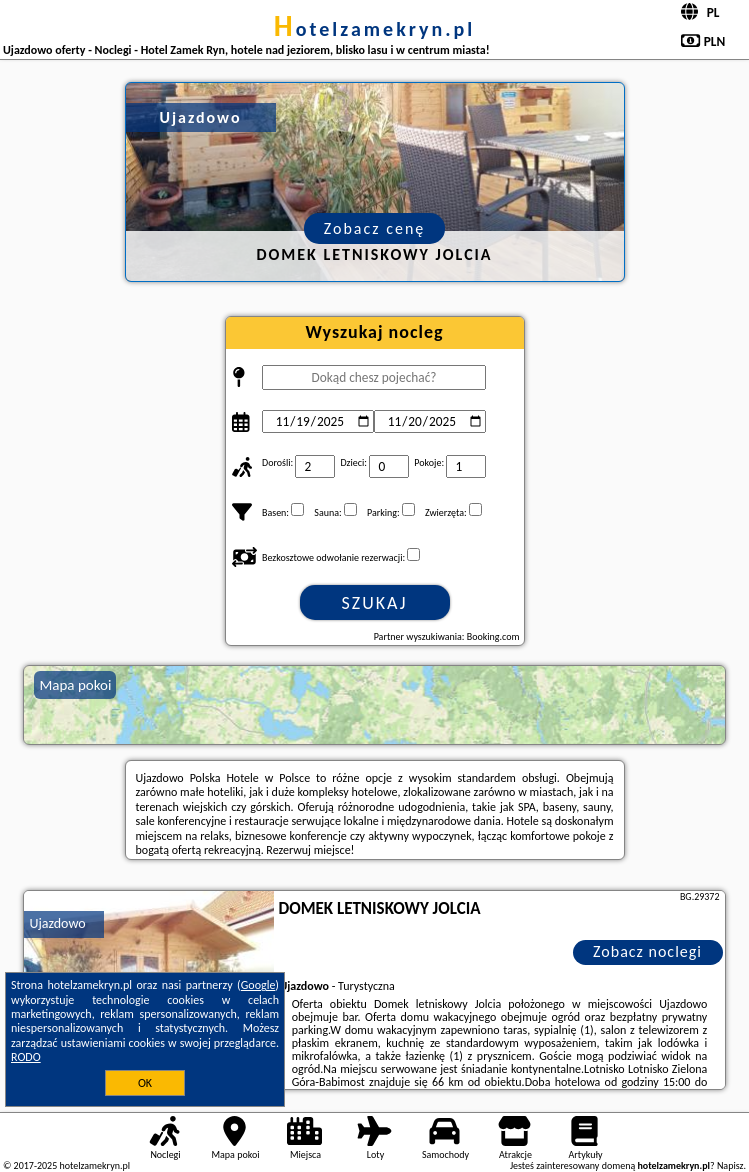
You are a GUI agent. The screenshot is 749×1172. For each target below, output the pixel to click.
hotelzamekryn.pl (374, 29)
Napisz (730, 1165)
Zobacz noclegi (647, 951)
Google (258, 985)
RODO (26, 1057)
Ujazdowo (57, 923)
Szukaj (375, 603)
